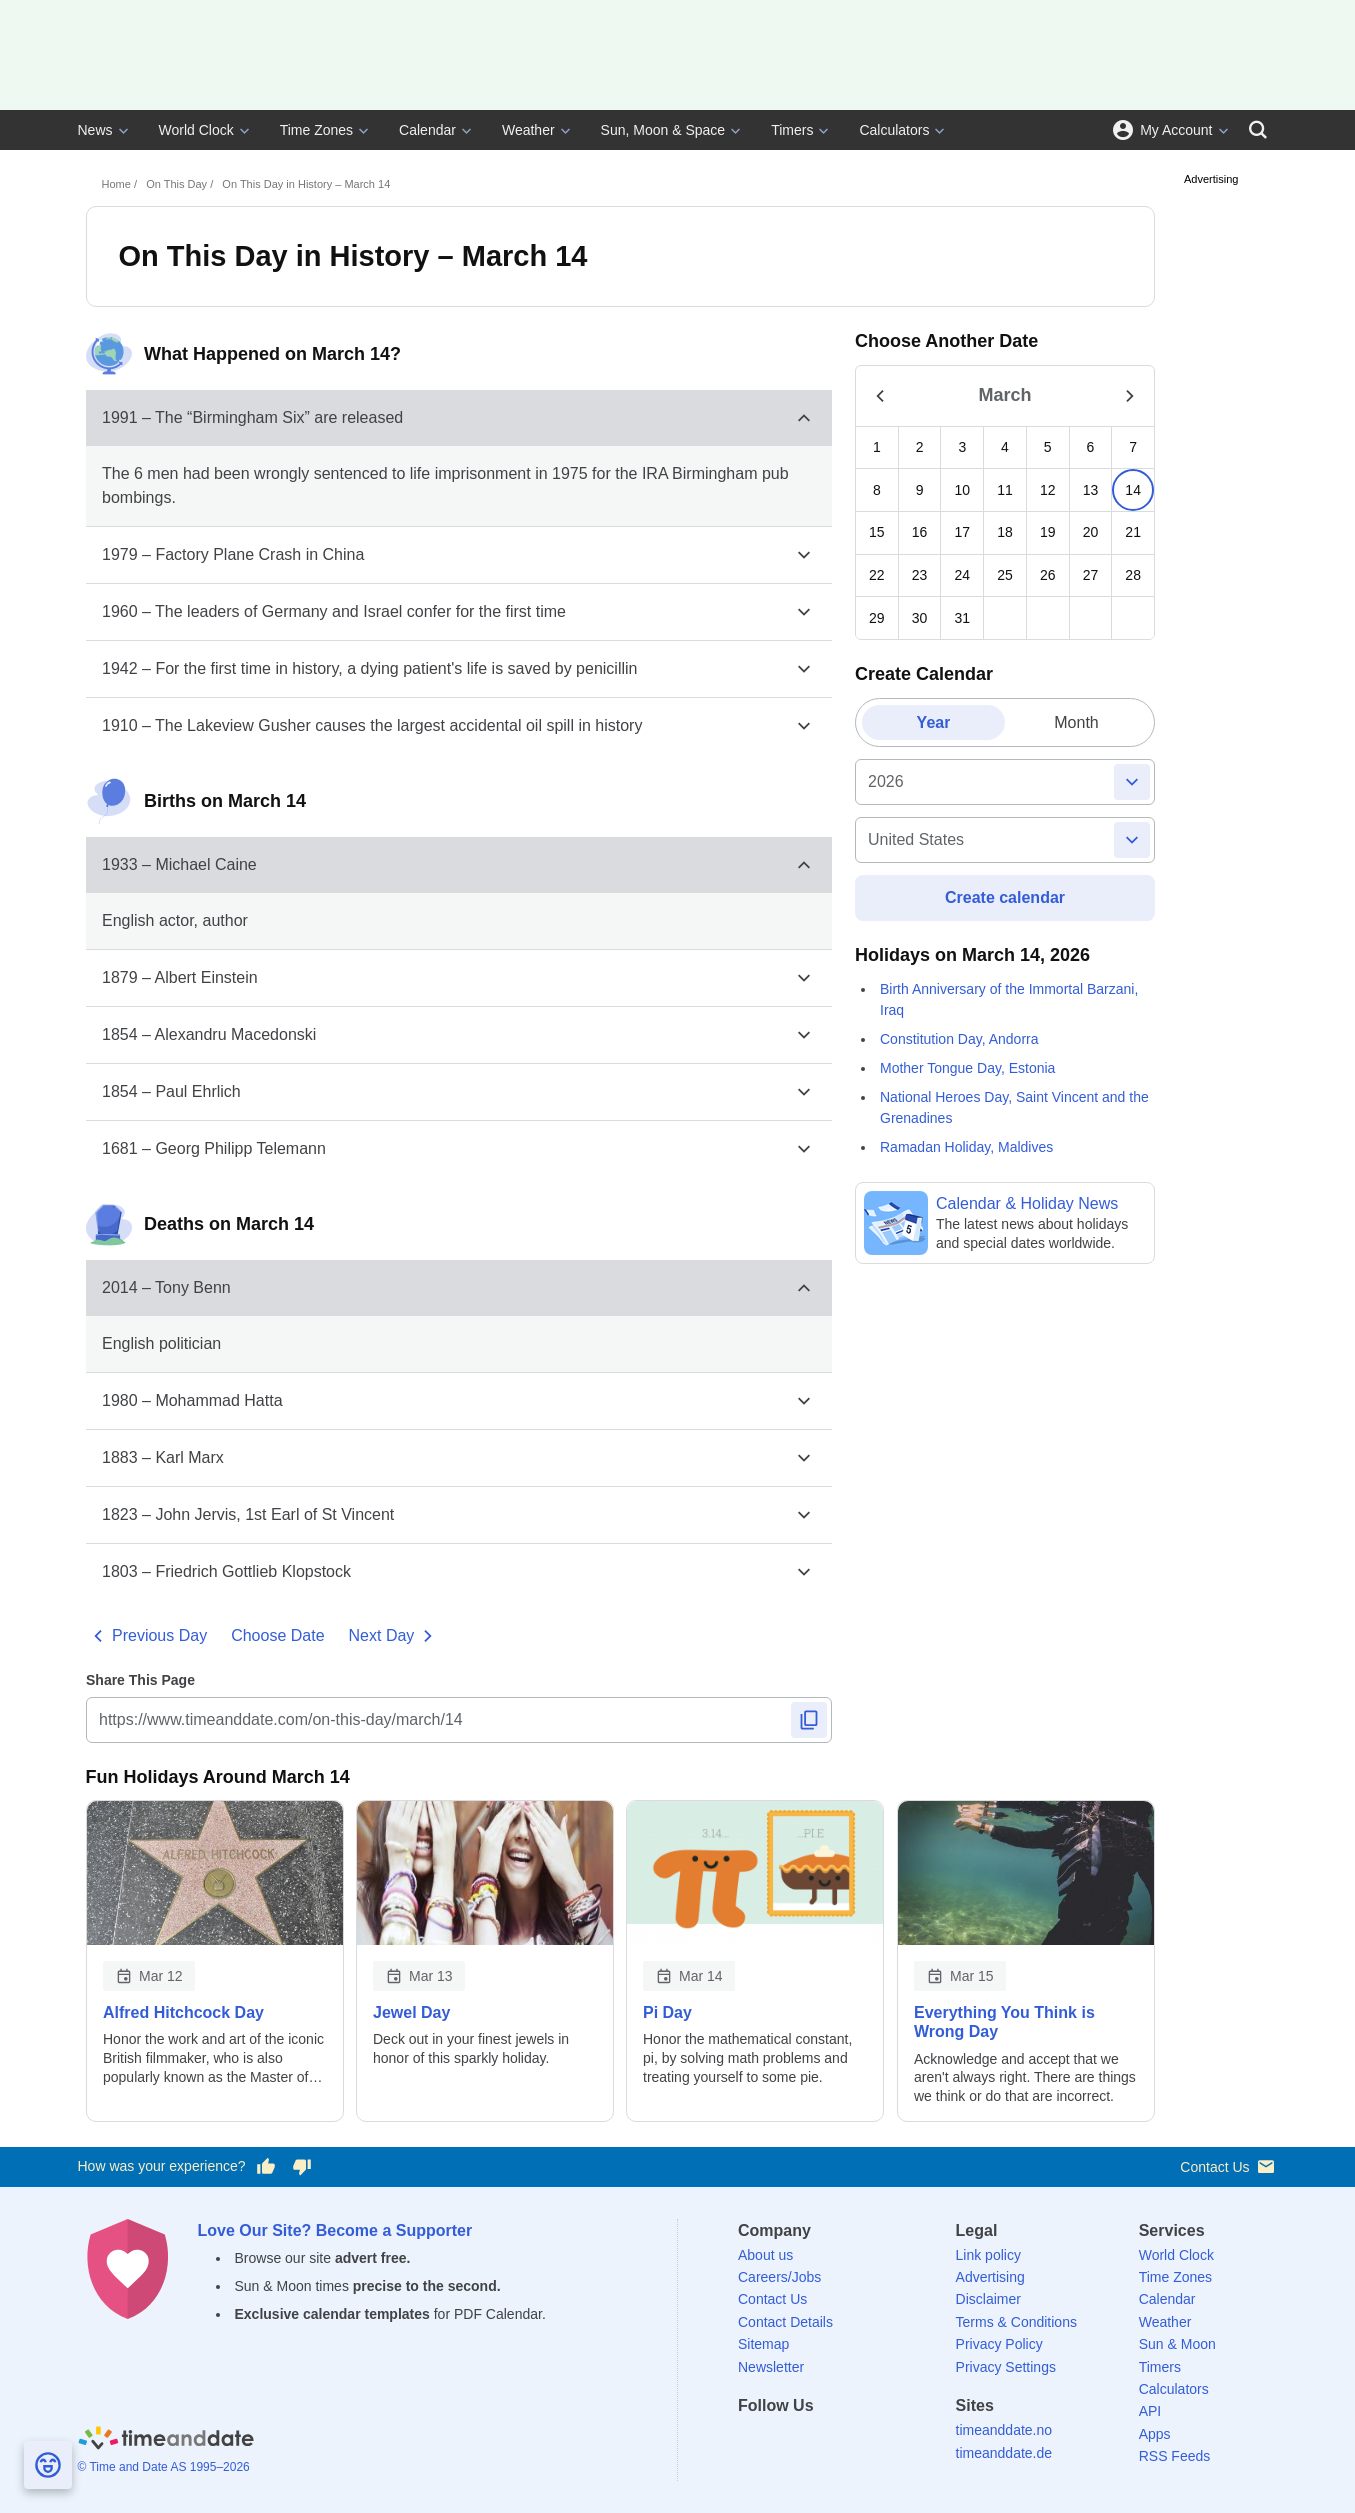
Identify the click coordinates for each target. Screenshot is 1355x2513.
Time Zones (316, 130)
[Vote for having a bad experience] (302, 2167)
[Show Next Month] (1130, 395)
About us (765, 2255)
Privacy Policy (999, 2344)
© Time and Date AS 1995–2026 (164, 2467)
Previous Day (146, 1636)
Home (116, 184)
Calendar (427, 130)
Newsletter (771, 2367)
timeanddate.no (1004, 2430)
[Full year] (1003, 782)
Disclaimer (988, 2299)
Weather (528, 130)
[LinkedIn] (822, 2441)
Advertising (990, 2277)
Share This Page (140, 1680)
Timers (792, 130)
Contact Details (785, 2322)
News (95, 130)
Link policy (988, 2255)
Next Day (394, 1636)
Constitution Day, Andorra (959, 1038)
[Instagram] (856, 2441)
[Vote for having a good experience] (265, 2167)
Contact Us (1228, 2166)
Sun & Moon (1177, 2344)
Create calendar (1005, 897)
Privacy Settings (1006, 2367)
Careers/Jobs (779, 2277)
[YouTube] (891, 2441)
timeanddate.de (1004, 2453)
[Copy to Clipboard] (808, 1720)
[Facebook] (753, 2441)
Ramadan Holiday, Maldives (966, 1146)
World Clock (196, 130)
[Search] (1258, 130)
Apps (1155, 2434)
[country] (1005, 840)
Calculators (894, 130)
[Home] (166, 2440)
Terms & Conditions (1016, 2322)
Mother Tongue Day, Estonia (967, 1067)
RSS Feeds (1175, 2456)
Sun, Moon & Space (663, 130)
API (1150, 2411)
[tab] (933, 722)
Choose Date (277, 1635)
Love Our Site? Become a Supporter (335, 2230)
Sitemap (763, 2344)
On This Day (176, 184)
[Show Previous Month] (880, 395)
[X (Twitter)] (787, 2441)
